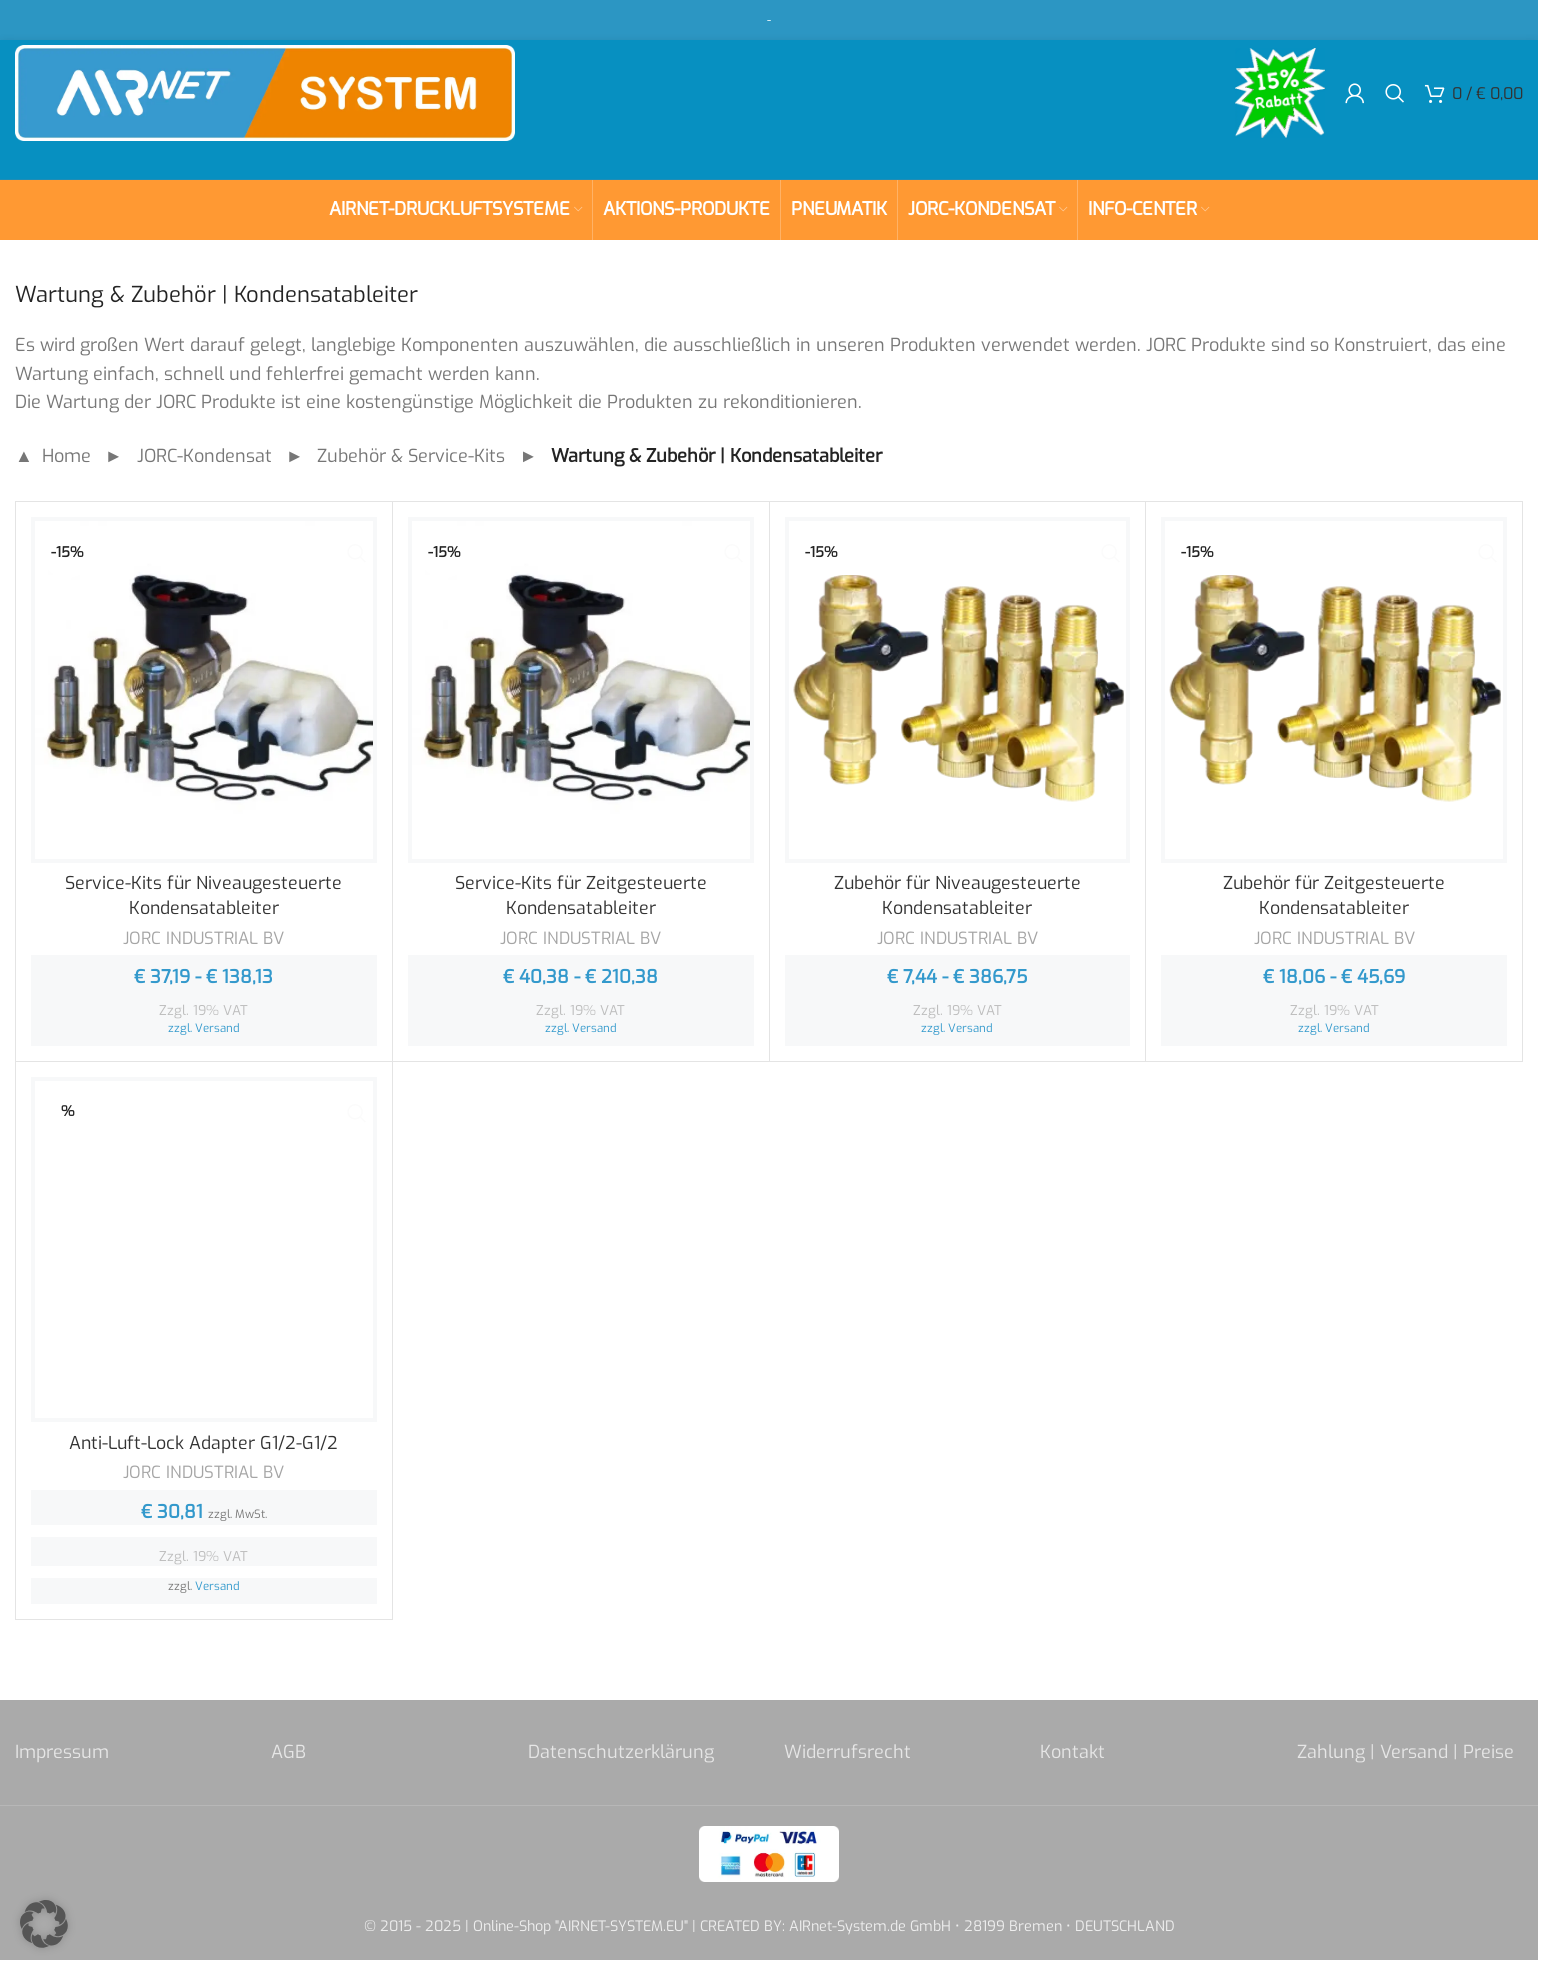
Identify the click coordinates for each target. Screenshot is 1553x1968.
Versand (217, 1028)
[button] (44, 1924)
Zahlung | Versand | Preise (1405, 1752)
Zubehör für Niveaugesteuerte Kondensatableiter (957, 895)
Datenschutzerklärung (621, 1752)
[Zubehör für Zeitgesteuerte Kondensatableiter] (1334, 690)
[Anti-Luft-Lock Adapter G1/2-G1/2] (204, 1250)
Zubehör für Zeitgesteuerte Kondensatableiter (1334, 895)
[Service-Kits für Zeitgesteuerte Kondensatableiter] (581, 690)
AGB (288, 1752)
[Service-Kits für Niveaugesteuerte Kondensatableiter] (204, 690)
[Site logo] (265, 99)
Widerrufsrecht (847, 1752)
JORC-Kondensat (204, 456)
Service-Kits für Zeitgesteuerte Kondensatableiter (581, 895)
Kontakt (1072, 1752)
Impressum (62, 1752)
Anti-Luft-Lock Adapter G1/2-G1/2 (203, 1443)
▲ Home (53, 456)
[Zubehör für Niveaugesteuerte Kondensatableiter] (958, 690)
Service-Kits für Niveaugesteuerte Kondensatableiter (204, 895)
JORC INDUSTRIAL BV (203, 938)
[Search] (1395, 100)
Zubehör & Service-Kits (411, 456)
